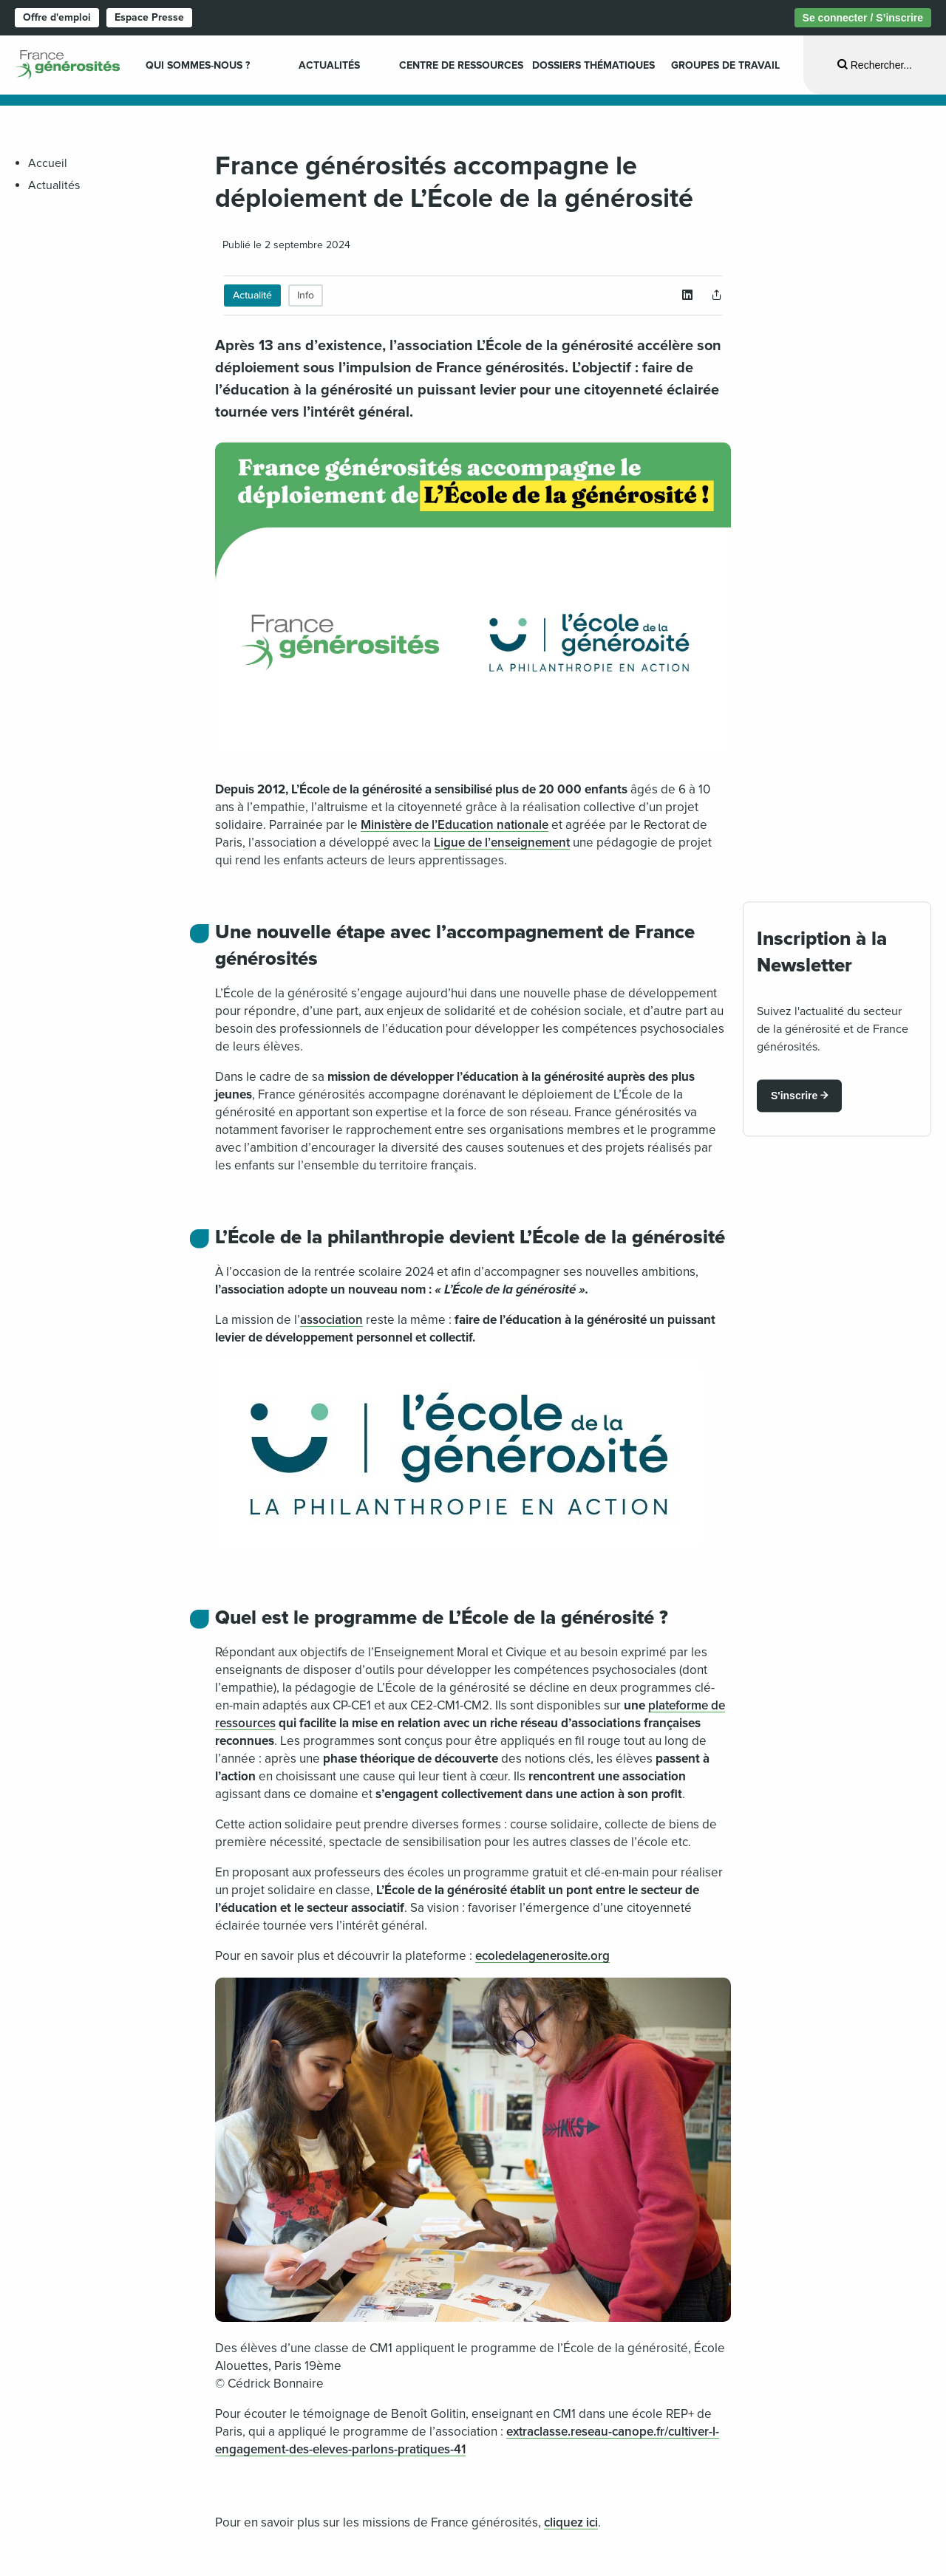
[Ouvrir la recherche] (874, 65)
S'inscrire (794, 1095)
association (331, 1320)
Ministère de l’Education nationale (454, 825)
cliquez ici (571, 2522)
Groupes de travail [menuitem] (725, 65)
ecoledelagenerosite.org (542, 1956)
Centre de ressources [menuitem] (461, 65)
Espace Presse (149, 17)
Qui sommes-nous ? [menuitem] (198, 65)
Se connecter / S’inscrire (863, 18)
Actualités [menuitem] (329, 65)
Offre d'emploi (57, 17)
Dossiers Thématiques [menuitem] (593, 65)
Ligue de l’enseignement (502, 842)
